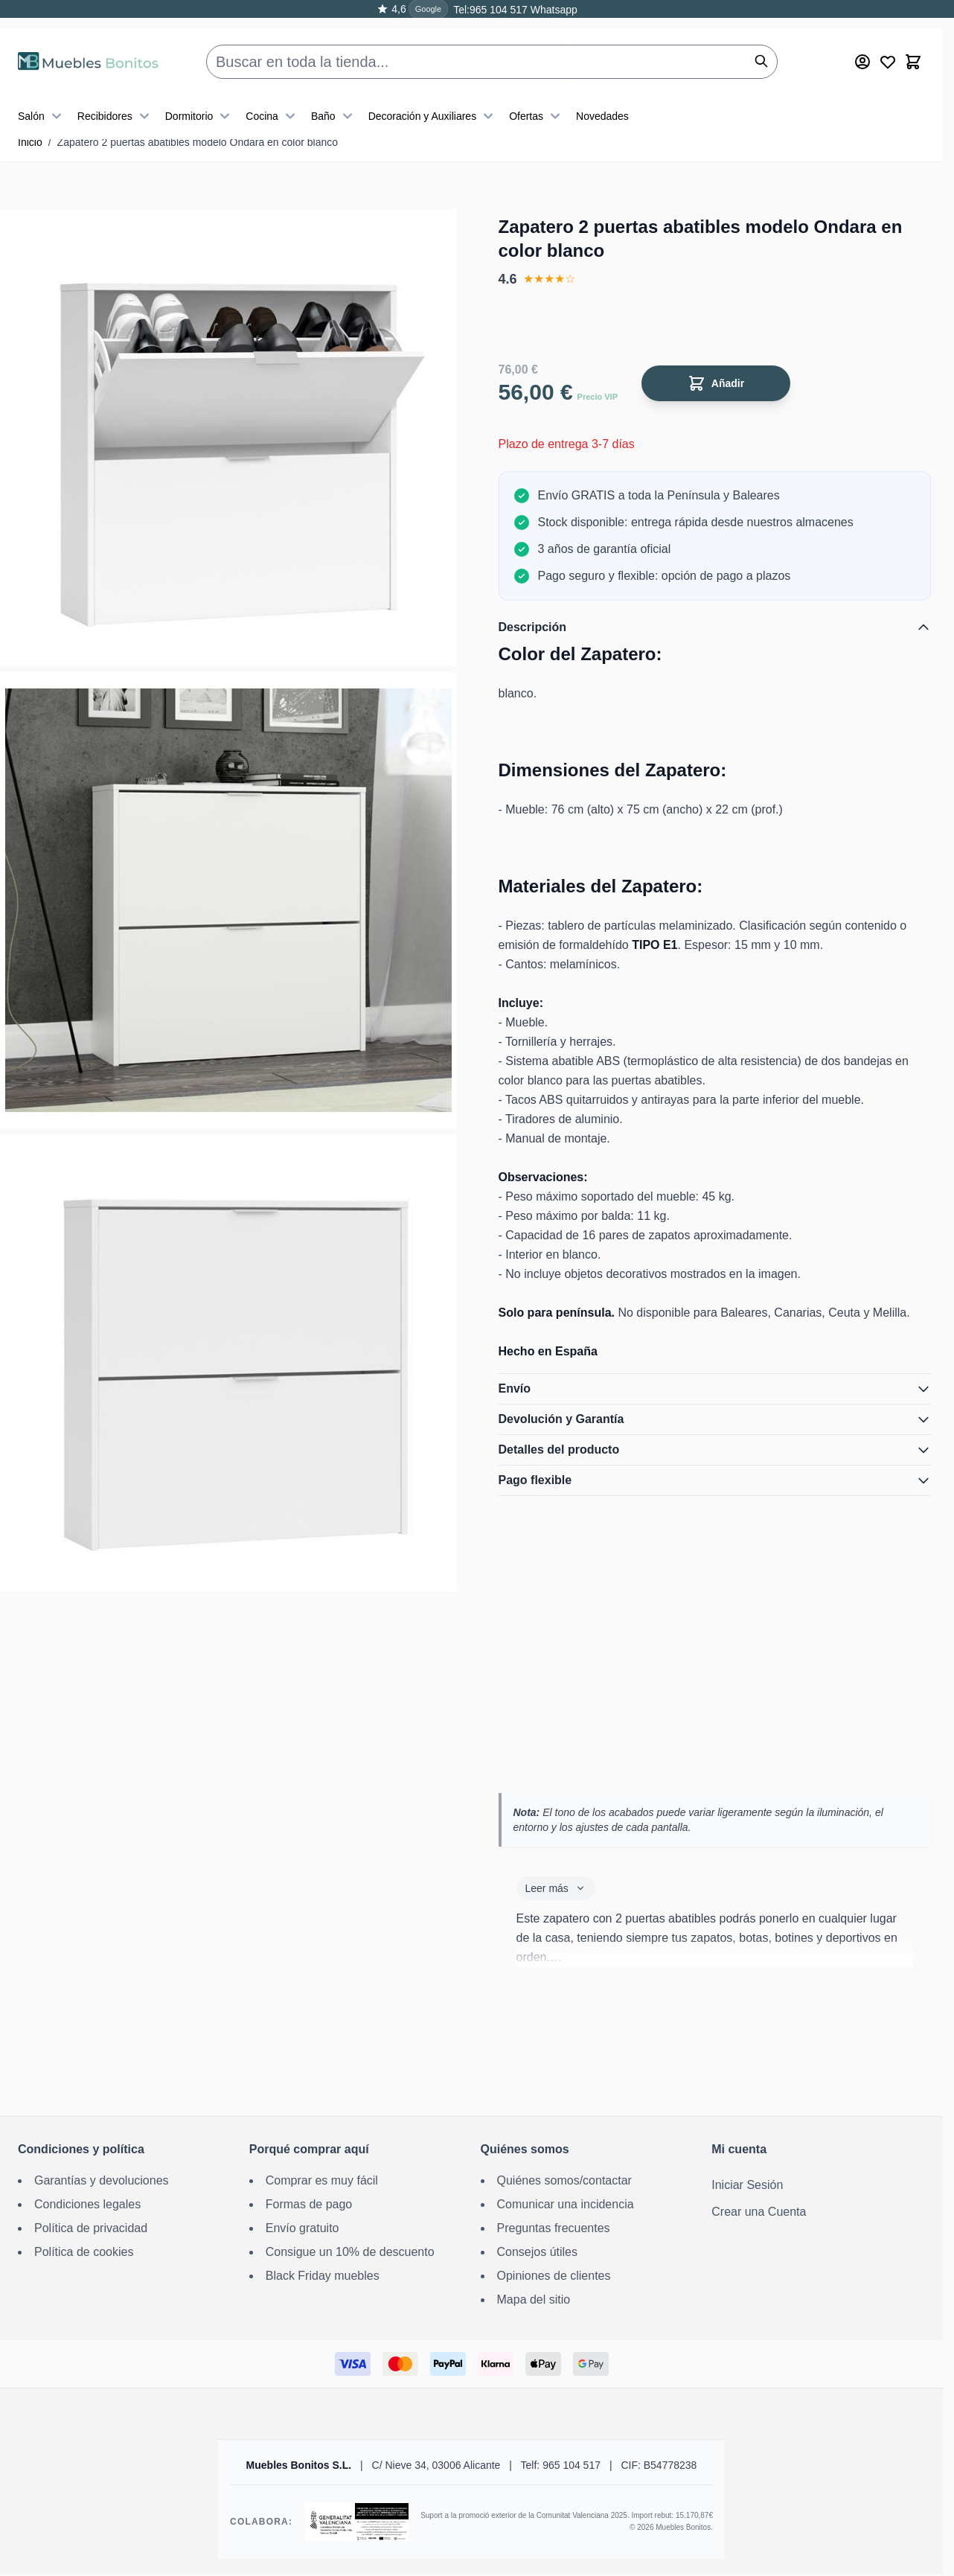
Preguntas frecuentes (553, 2228)
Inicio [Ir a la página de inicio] (30, 142)
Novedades (602, 100)
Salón (41, 100)
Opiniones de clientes (554, 2275)
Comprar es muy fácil (322, 2180)
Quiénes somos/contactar (564, 2180)
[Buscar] (761, 44)
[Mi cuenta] (862, 45)
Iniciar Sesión (747, 2185)
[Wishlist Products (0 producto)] (888, 45)
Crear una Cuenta (758, 2211)
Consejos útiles (537, 2252)
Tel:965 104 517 (490, 10)
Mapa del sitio (534, 2299)
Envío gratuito (302, 2228)
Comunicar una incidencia (565, 2204)
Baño (333, 100)
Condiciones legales (87, 2204)
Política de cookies (83, 2252)
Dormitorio (199, 100)
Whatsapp (552, 10)
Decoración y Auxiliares (433, 100)
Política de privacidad (90, 2228)
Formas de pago (309, 2204)
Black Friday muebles (323, 2275)
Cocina (272, 100)
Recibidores (115, 100)
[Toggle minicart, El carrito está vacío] (913, 45)
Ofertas (536, 100)
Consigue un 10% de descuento (350, 2252)
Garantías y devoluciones (101, 2180)
